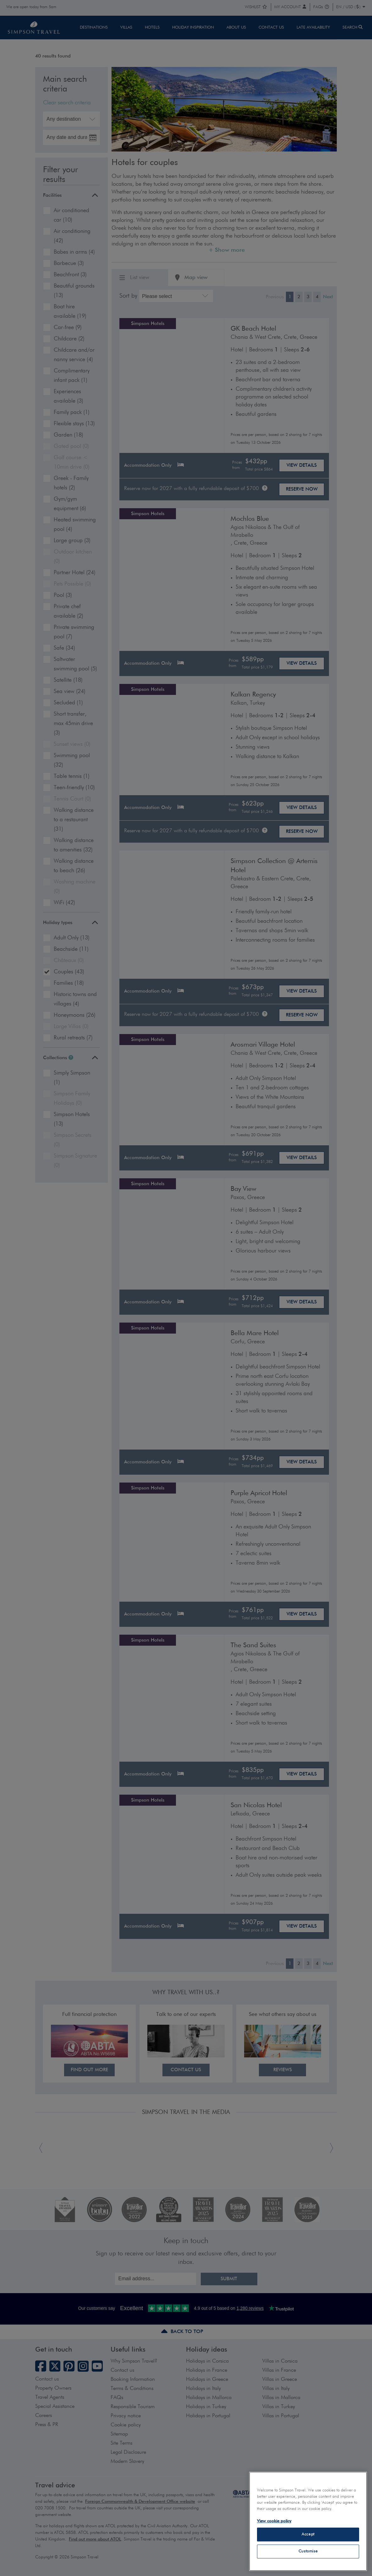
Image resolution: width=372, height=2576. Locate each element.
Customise (308, 2551)
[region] (308, 2521)
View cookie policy (274, 2521)
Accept (308, 2534)
